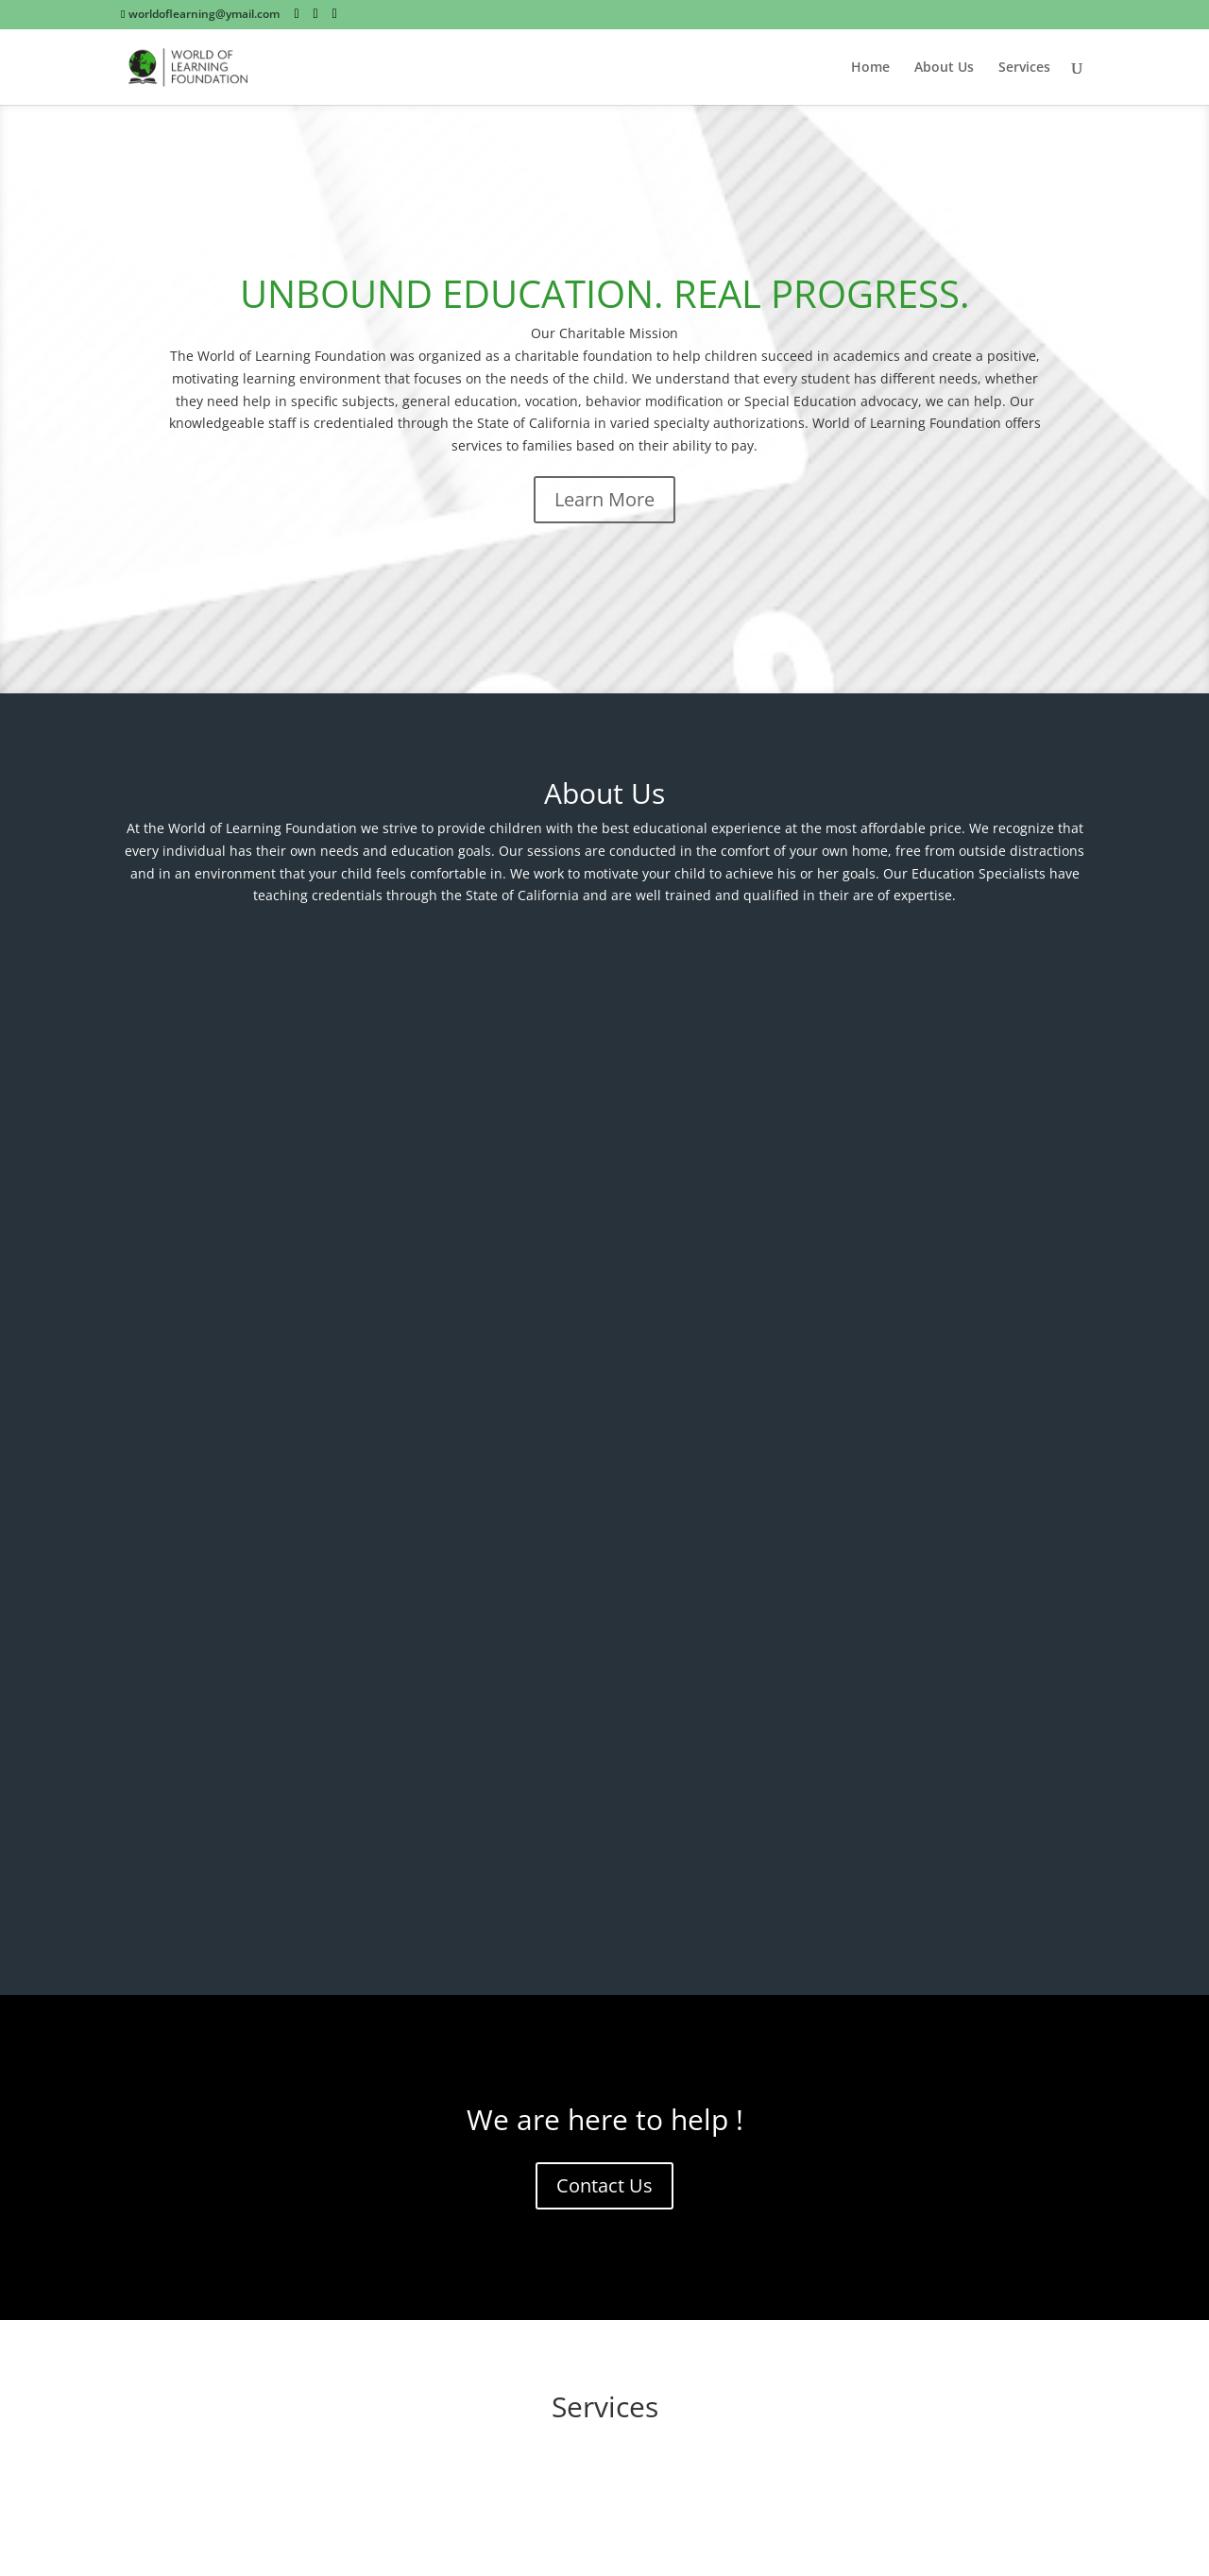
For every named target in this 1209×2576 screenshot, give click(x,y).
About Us (944, 68)
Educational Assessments (604, 1847)
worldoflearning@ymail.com (607, 2209)
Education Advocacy (264, 1654)
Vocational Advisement (264, 1847)
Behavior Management (945, 1654)
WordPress (434, 2551)
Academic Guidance (604, 1654)
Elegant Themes (254, 2551)
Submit (356, 2359)
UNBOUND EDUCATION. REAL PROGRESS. (605, 293)
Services (1024, 68)
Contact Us (604, 1233)
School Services (945, 1847)
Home (870, 68)
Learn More (604, 499)
